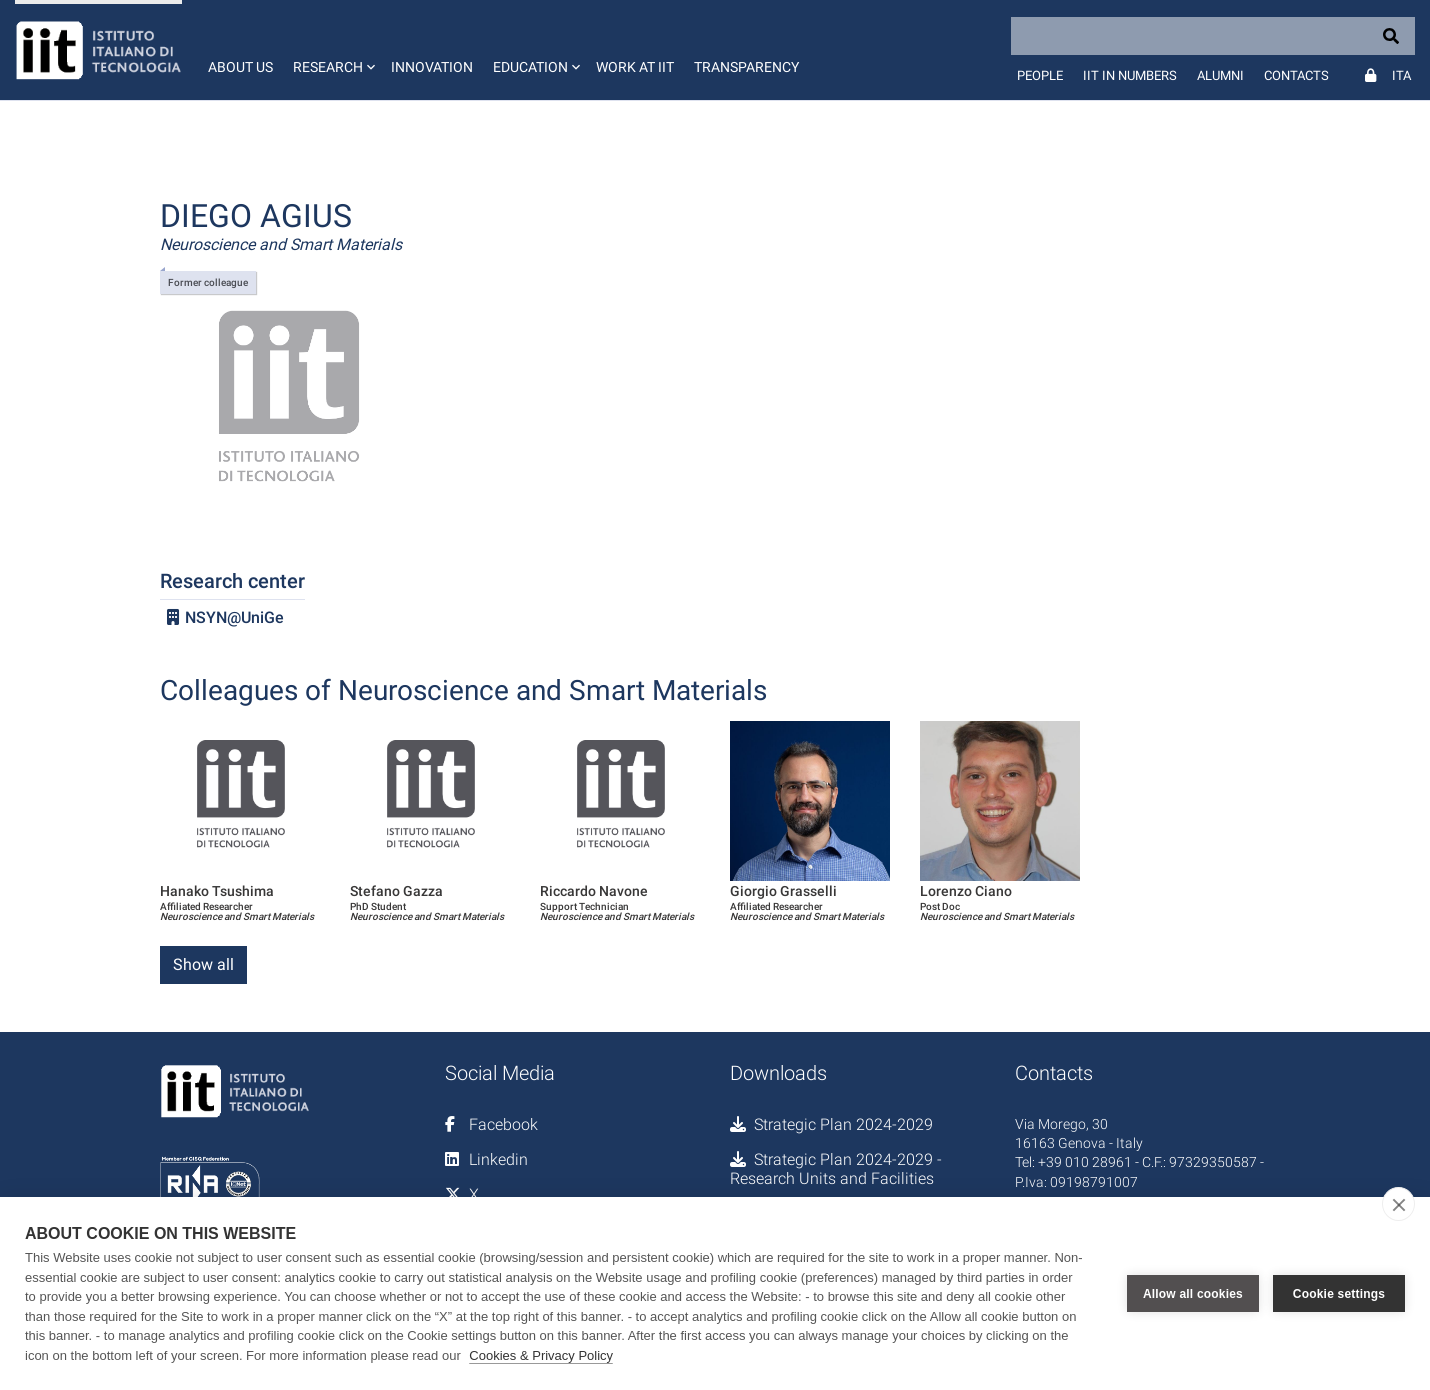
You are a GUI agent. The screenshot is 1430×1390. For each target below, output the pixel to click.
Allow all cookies (1193, 1294)
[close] (1398, 1204)
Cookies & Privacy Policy (541, 1355)
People (1040, 75)
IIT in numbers (1130, 75)
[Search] (1213, 36)
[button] (332, 50)
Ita (1401, 75)
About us (240, 67)
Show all (203, 964)
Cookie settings (1339, 1294)
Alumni (1220, 75)
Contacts (1296, 75)
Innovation (432, 67)
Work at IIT (635, 67)
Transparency (746, 67)
